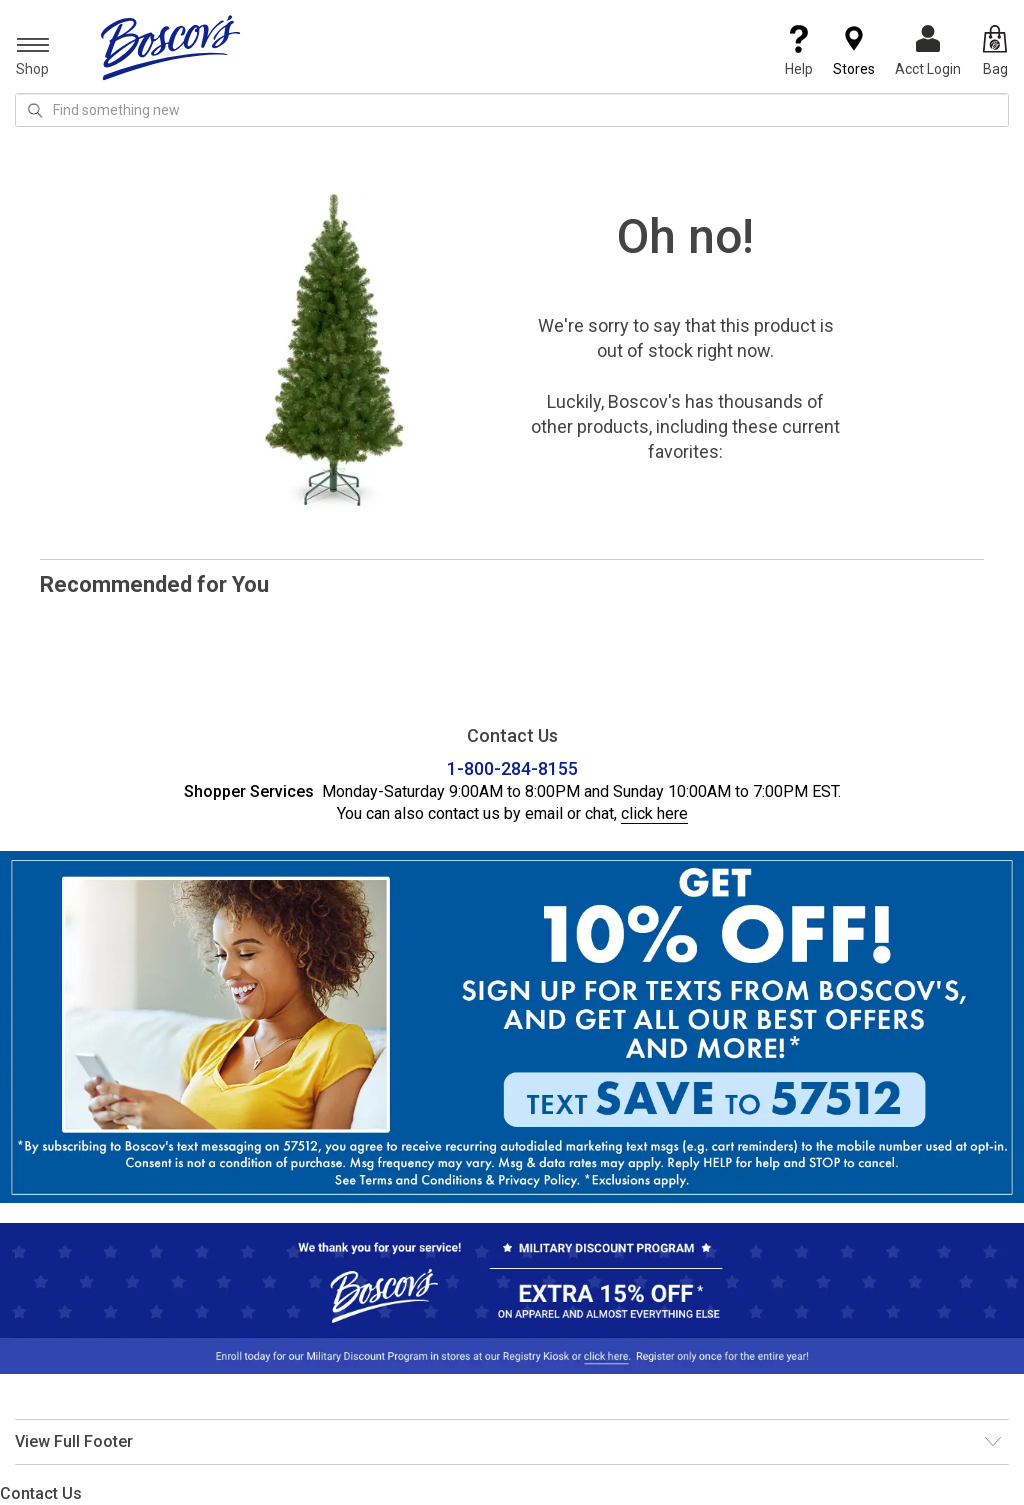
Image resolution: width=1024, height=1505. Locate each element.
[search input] (512, 110)
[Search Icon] (35, 110)
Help (799, 51)
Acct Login (928, 51)
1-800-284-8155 (512, 768)
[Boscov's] (171, 47)
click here (654, 813)
